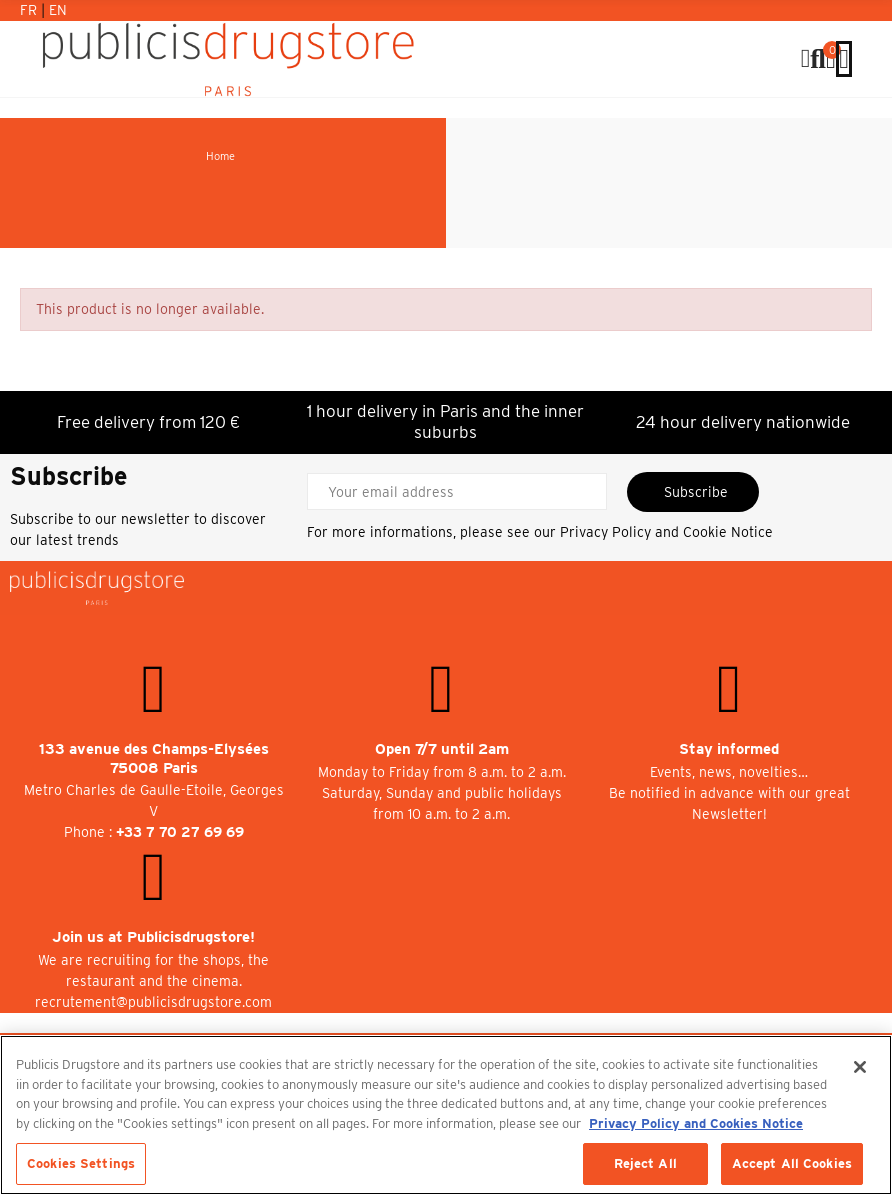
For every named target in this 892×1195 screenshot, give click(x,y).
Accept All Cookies (792, 1163)
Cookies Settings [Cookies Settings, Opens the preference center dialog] (81, 1163)
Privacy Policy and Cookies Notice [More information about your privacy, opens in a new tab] (696, 1123)
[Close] (860, 1067)
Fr (30, 10)
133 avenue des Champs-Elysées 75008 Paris (154, 758)
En (58, 10)
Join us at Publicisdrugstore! (153, 937)
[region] (446, 1115)
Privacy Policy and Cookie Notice (666, 532)
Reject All (645, 1163)
